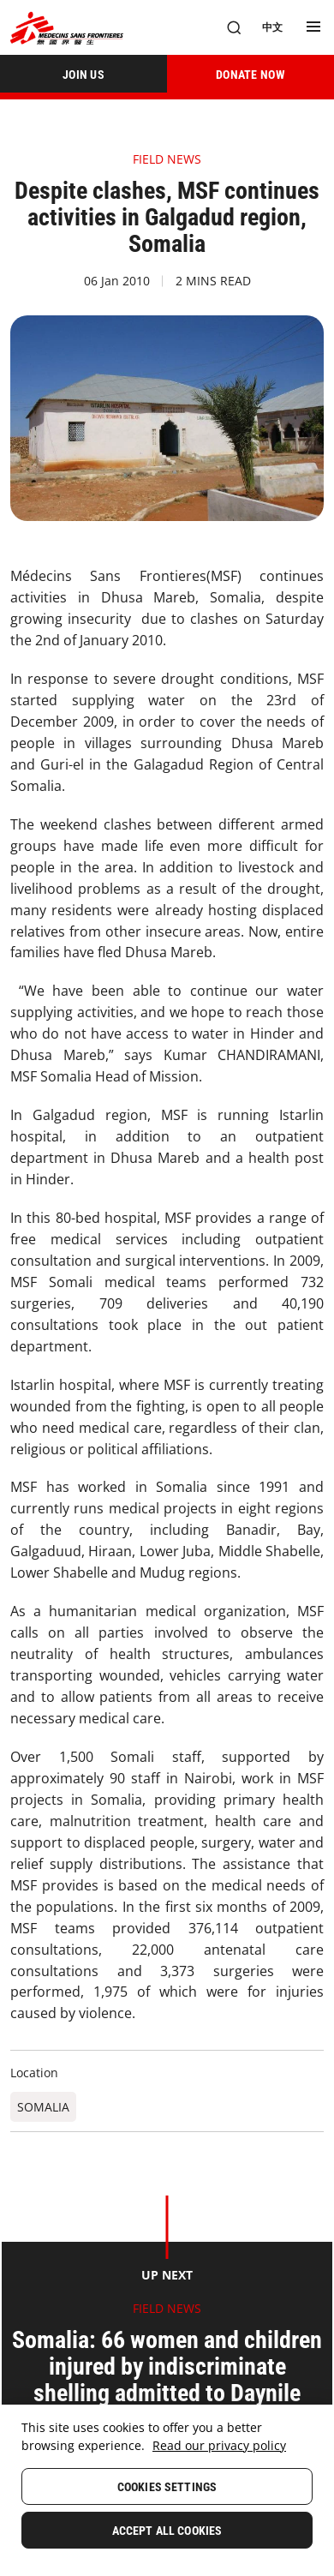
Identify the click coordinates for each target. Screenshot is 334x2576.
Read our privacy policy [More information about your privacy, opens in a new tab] (219, 2445)
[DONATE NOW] (250, 74)
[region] (167, 2490)
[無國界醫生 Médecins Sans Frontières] (66, 28)
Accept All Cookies (167, 2530)
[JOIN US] (83, 74)
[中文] (272, 27)
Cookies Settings (167, 2487)
